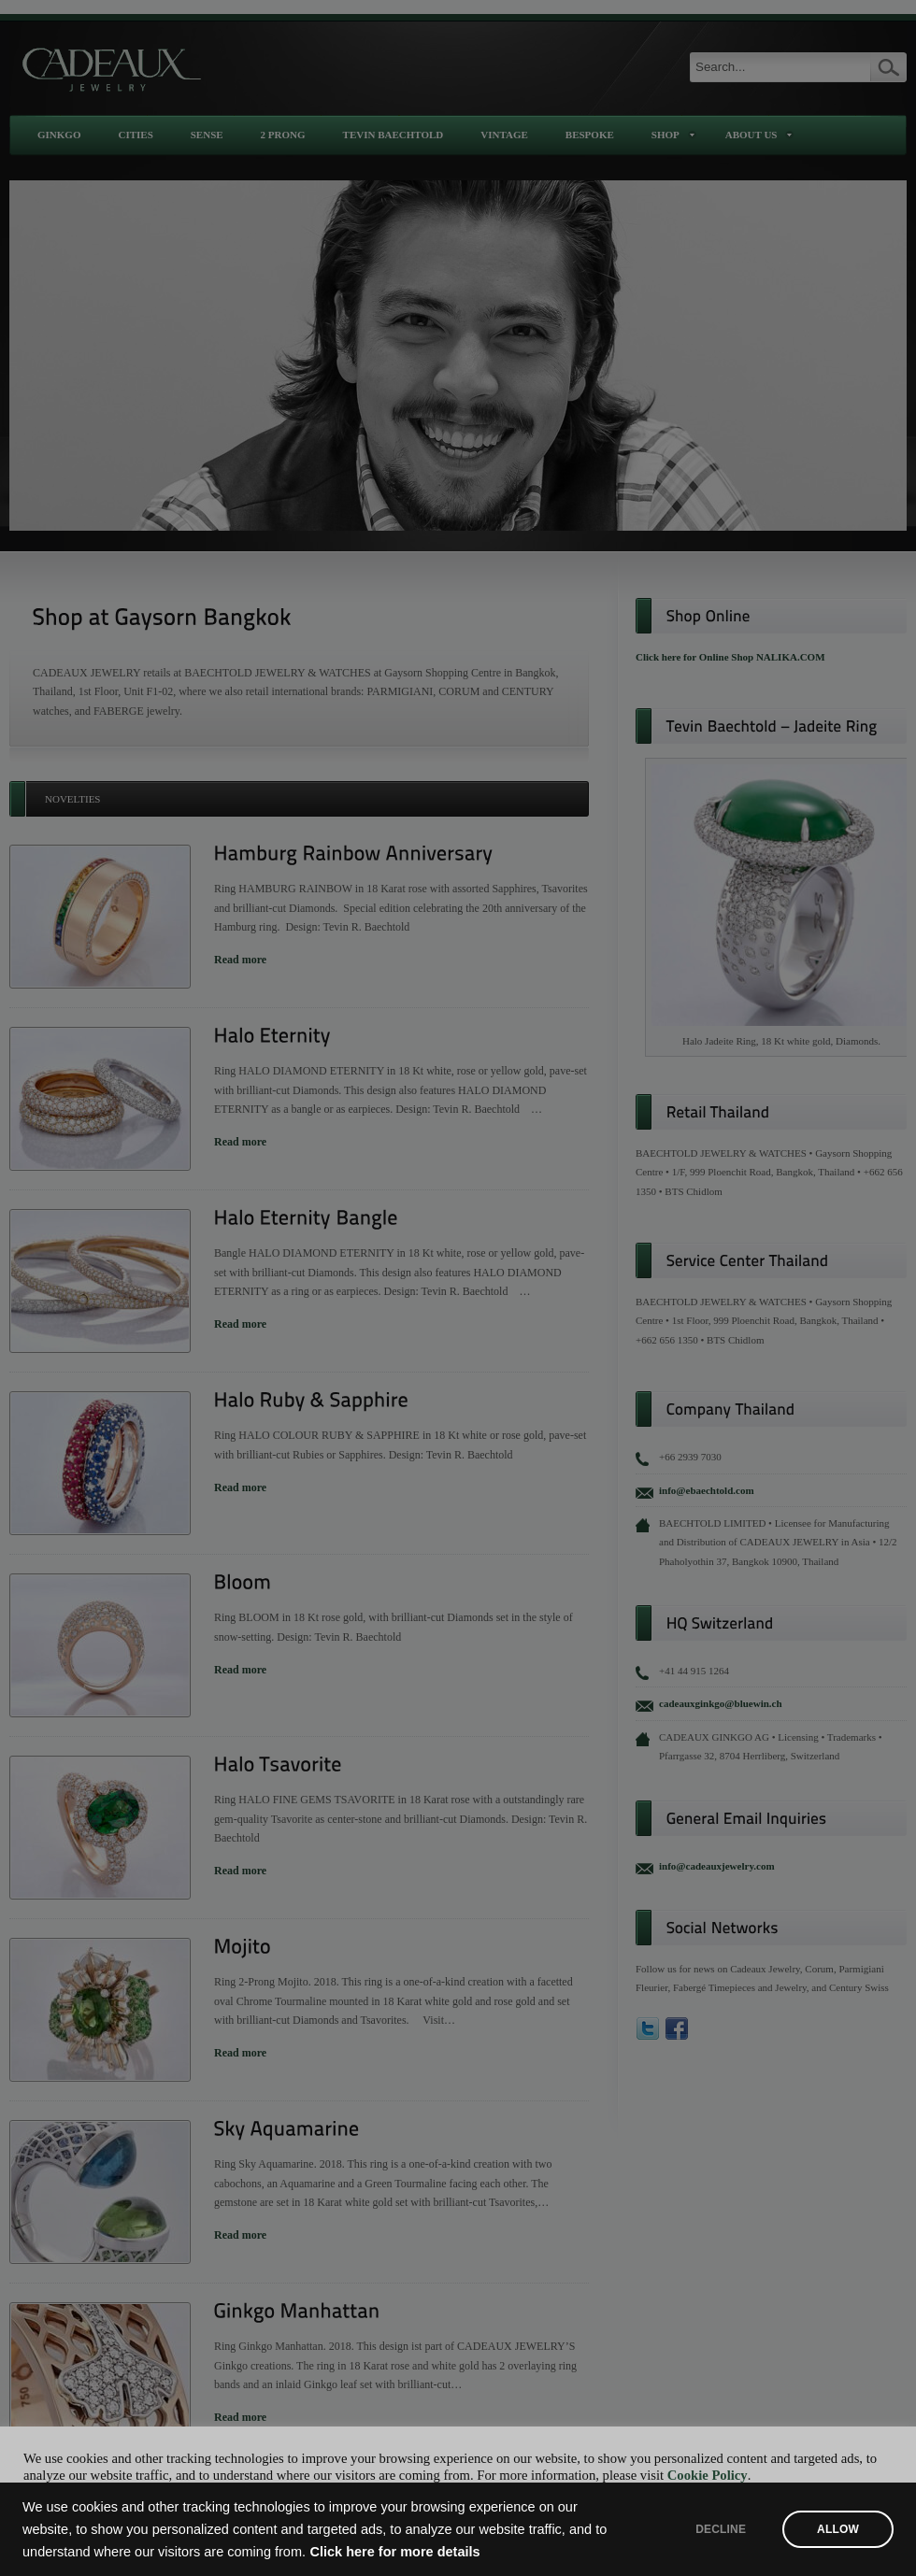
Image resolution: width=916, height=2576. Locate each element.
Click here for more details (395, 2551)
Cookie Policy (707, 2475)
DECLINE (720, 2529)
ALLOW (838, 2529)
